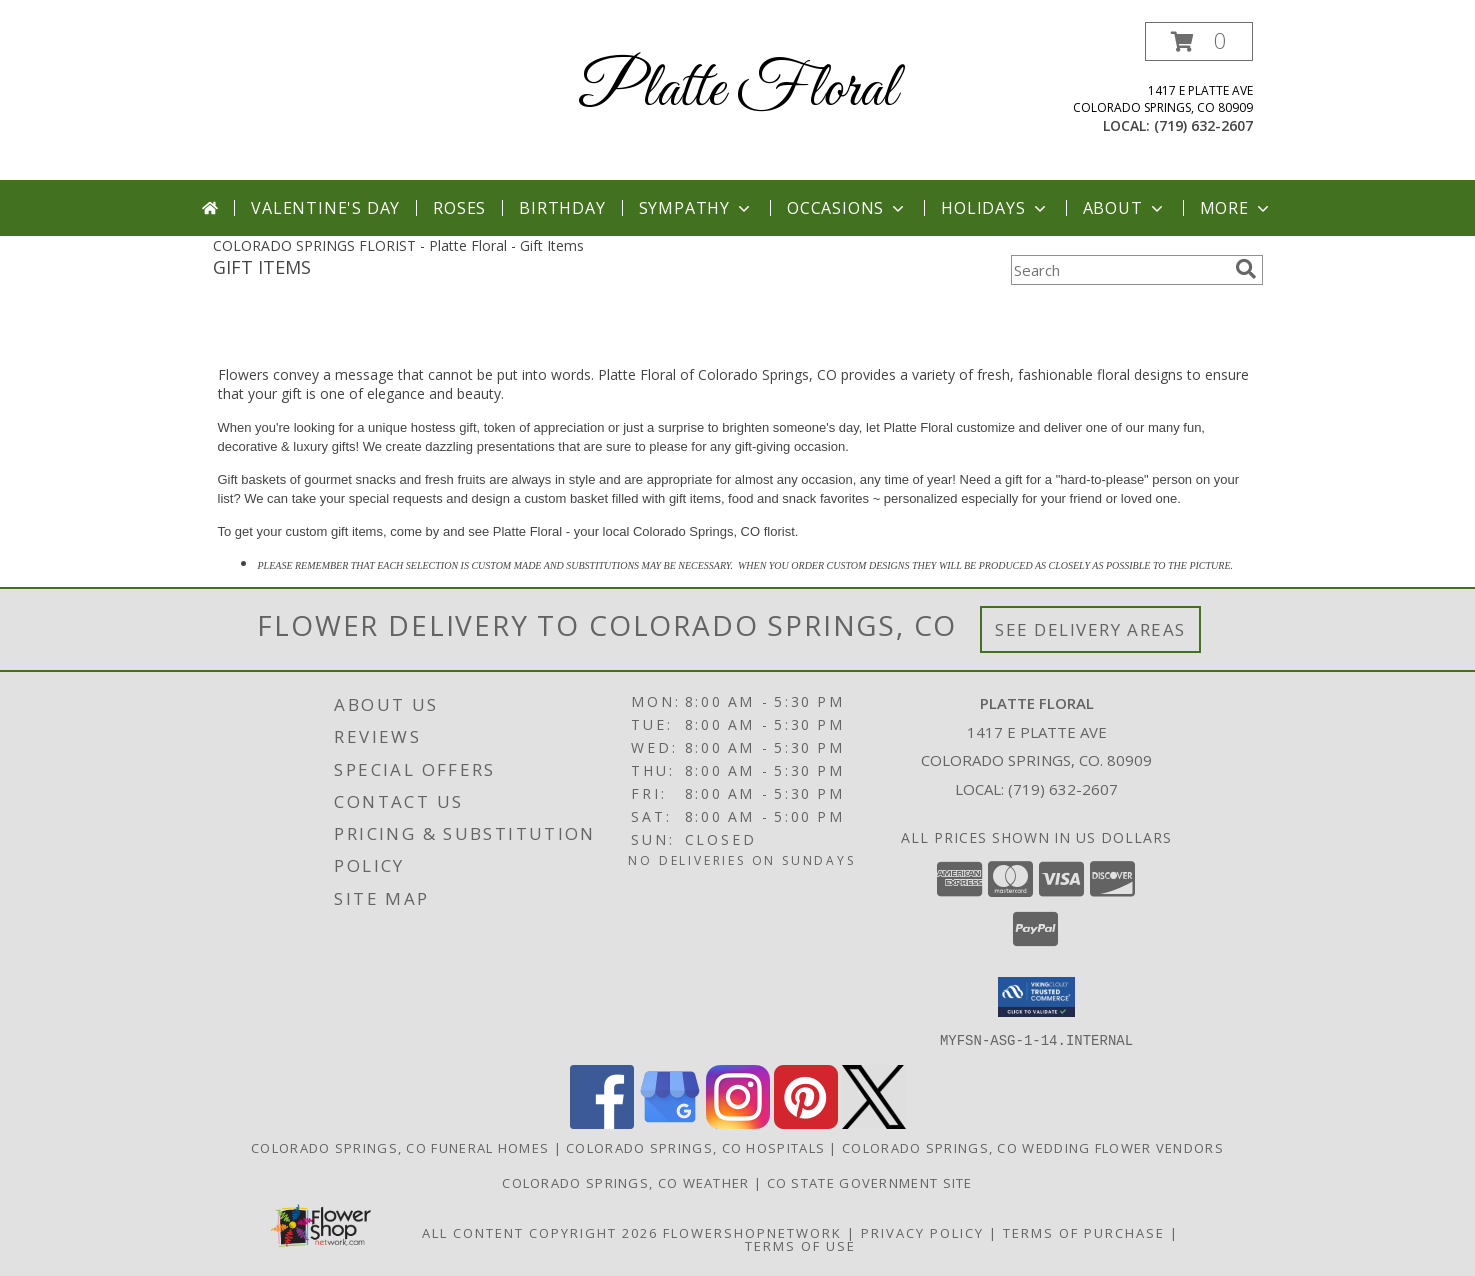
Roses (459, 208)
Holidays (995, 208)
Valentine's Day (325, 208)
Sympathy (696, 208)
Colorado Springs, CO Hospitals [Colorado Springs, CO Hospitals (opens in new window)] (695, 1147)
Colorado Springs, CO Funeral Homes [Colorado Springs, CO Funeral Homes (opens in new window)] (400, 1147)
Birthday (562, 208)
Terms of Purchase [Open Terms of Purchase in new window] (1084, 1232)
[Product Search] (1119, 270)
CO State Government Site (870, 1182)
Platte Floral (737, 90)
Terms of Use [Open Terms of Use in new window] (800, 1245)
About (1125, 208)
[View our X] (874, 1122)
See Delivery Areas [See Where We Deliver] (1090, 629)
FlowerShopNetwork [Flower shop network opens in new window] (752, 1232)
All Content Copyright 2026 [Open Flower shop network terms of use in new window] (540, 1232)
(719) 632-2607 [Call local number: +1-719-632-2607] (1203, 125)
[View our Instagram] (738, 1122)
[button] (1199, 41)
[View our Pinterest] (806, 1122)
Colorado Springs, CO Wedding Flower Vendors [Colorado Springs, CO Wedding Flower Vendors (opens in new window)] (1033, 1147)
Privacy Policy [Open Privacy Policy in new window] (922, 1232)
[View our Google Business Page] (670, 1122)
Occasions (847, 208)
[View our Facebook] (602, 1122)
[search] (1246, 269)
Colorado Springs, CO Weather (625, 1182)
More (1236, 208)
